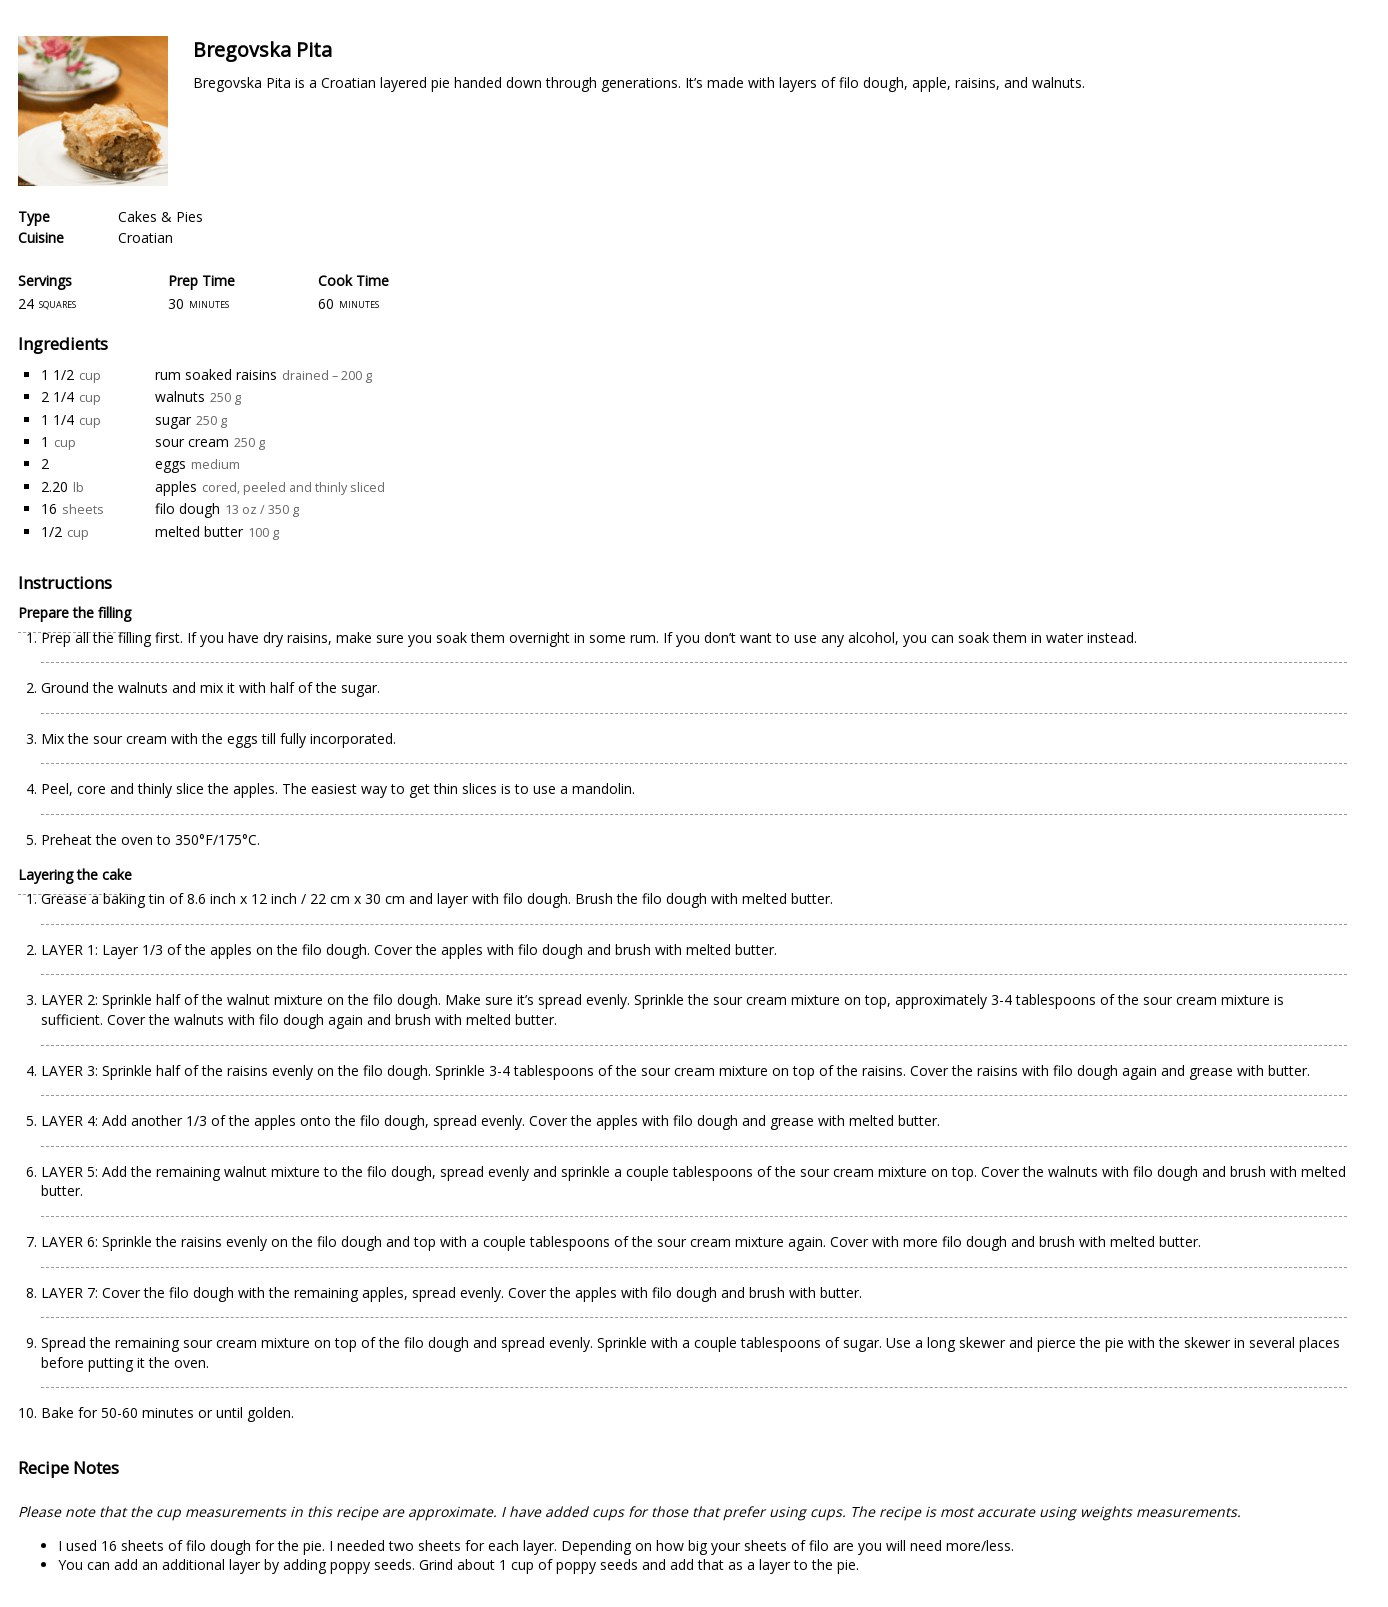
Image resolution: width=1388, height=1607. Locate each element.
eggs (170, 463)
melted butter (199, 531)
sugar (173, 419)
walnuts (180, 396)
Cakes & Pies (160, 216)
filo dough (187, 508)
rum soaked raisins (216, 374)
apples (176, 486)
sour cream (192, 441)
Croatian (145, 237)
